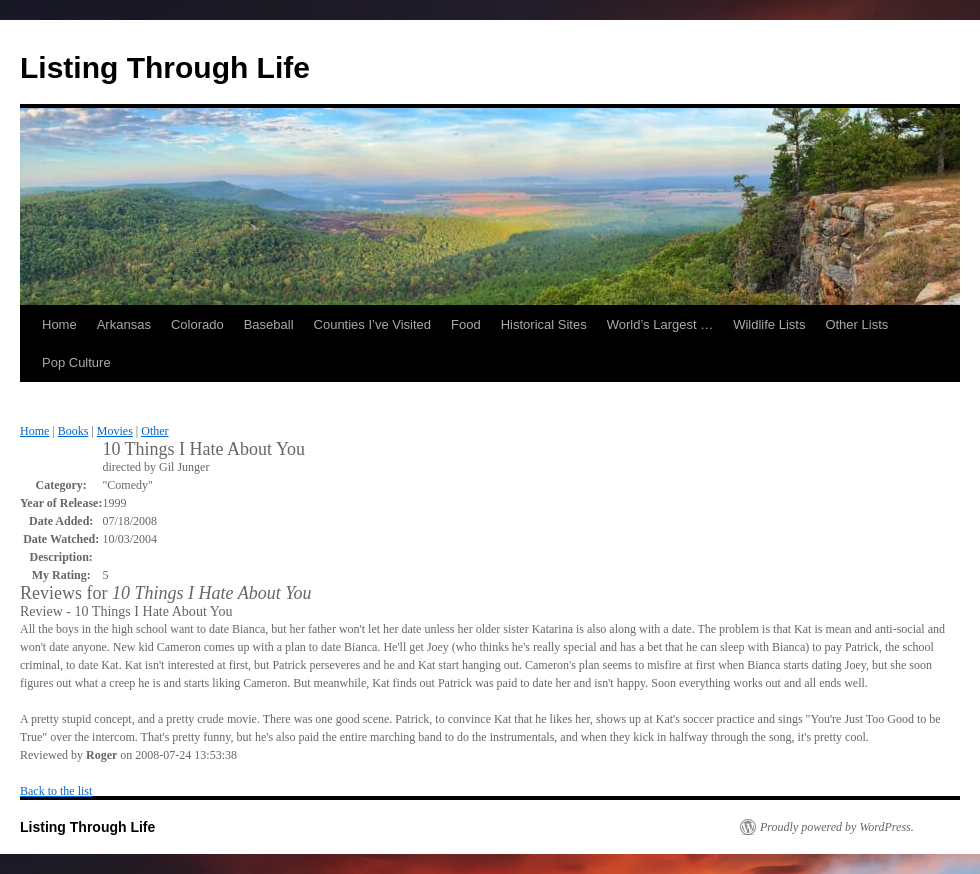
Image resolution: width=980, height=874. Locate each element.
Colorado (197, 324)
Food (466, 324)
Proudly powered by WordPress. (837, 827)
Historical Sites (544, 324)
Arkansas (124, 324)
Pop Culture (76, 362)
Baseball (269, 324)
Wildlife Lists (769, 324)
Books (73, 431)
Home (59, 324)
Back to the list (56, 791)
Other (154, 431)
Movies (115, 431)
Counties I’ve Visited (373, 324)
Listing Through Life (165, 67)
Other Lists (856, 324)
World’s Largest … (660, 324)
